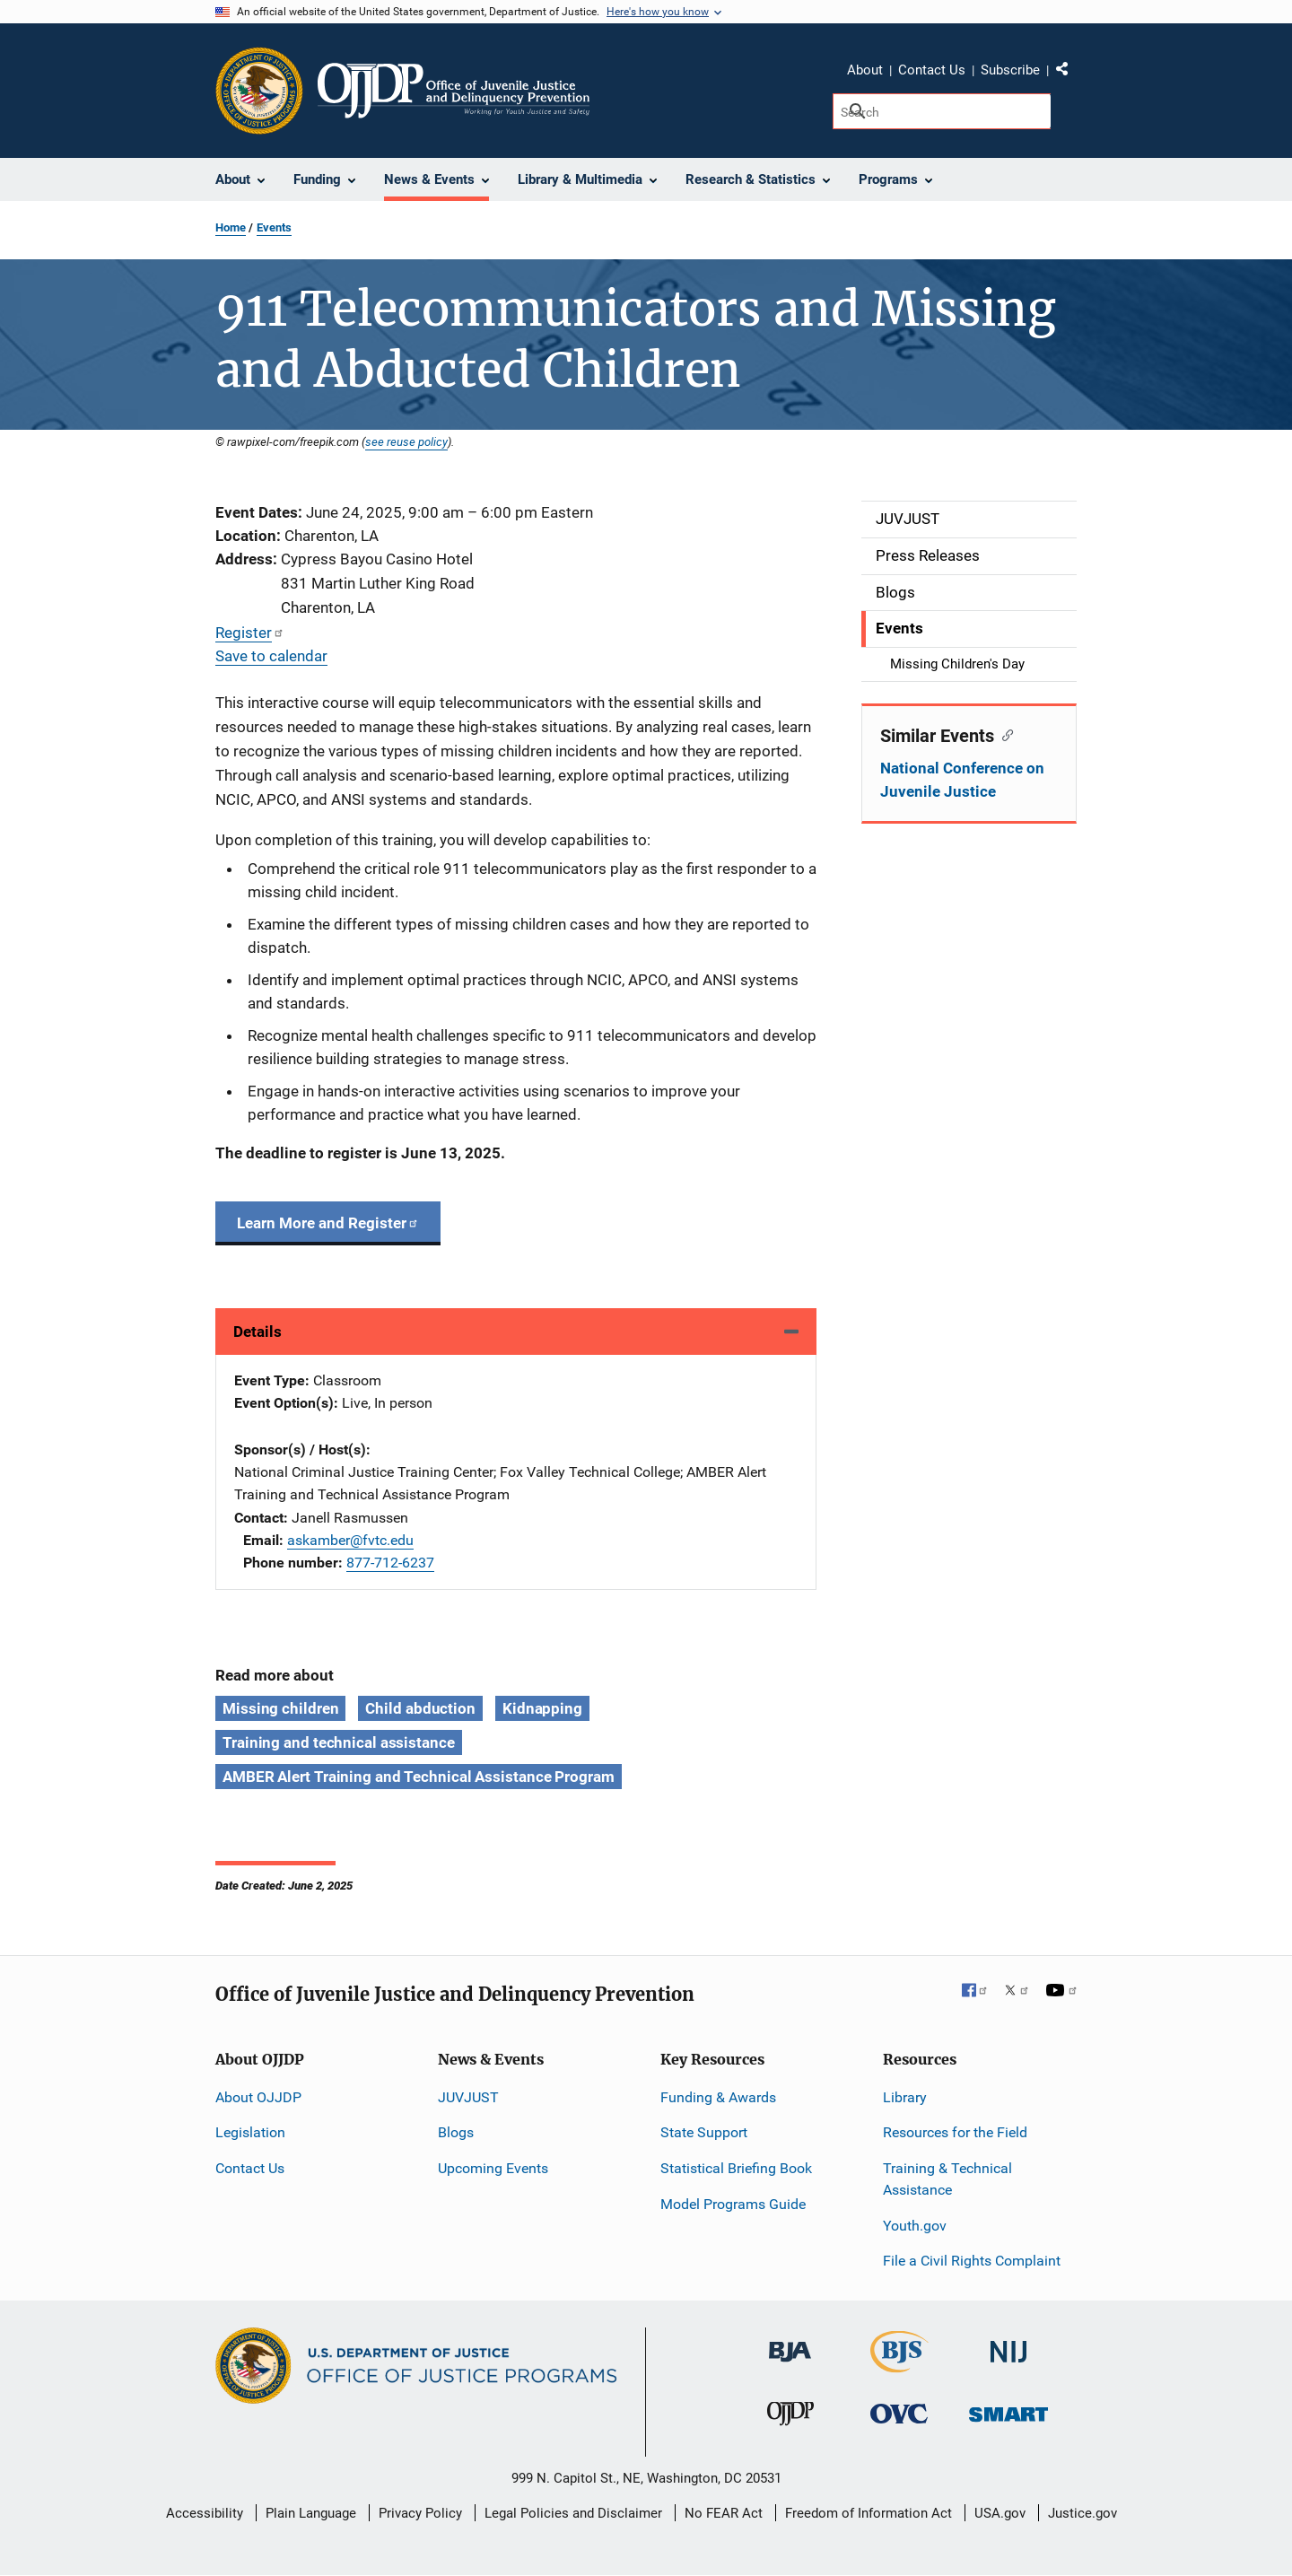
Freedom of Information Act (868, 2513)
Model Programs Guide (733, 2204)
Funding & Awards (718, 2097)
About (865, 70)
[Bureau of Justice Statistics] (899, 2364)
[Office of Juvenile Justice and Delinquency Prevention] (790, 2417)
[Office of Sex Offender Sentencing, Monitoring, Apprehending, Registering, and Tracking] (1008, 2409)
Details (257, 1331)
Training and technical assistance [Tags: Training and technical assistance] (339, 1742)
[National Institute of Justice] (1008, 2344)
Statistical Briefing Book (736, 2168)
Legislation (250, 2132)
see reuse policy (406, 441)
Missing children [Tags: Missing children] (280, 1708)
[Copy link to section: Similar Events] (1003, 734)
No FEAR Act (724, 2513)
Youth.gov (915, 2225)
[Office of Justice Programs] (259, 91)
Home (230, 227)
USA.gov (1000, 2513)
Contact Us (931, 70)
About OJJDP (258, 2097)
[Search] (942, 111)
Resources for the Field (955, 2132)
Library (905, 2097)
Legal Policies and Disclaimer (573, 2513)
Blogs (456, 2132)
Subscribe (1010, 70)
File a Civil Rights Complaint (972, 2260)
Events (274, 227)
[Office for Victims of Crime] (899, 2413)
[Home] (453, 91)
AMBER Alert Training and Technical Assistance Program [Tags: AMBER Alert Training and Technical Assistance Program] (419, 1777)
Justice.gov (1082, 2513)
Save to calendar (271, 656)
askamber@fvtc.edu (350, 1540)
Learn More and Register (328, 1223)
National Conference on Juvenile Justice (962, 779)
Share (1069, 72)
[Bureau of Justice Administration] (790, 2343)
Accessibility (204, 2513)
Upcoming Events (493, 2168)
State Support (703, 2132)
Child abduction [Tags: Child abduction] (420, 1708)
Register (249, 633)
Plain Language (311, 2513)
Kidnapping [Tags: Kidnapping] (542, 1708)
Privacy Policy (420, 2513)
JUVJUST (468, 2097)
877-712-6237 (390, 1562)
